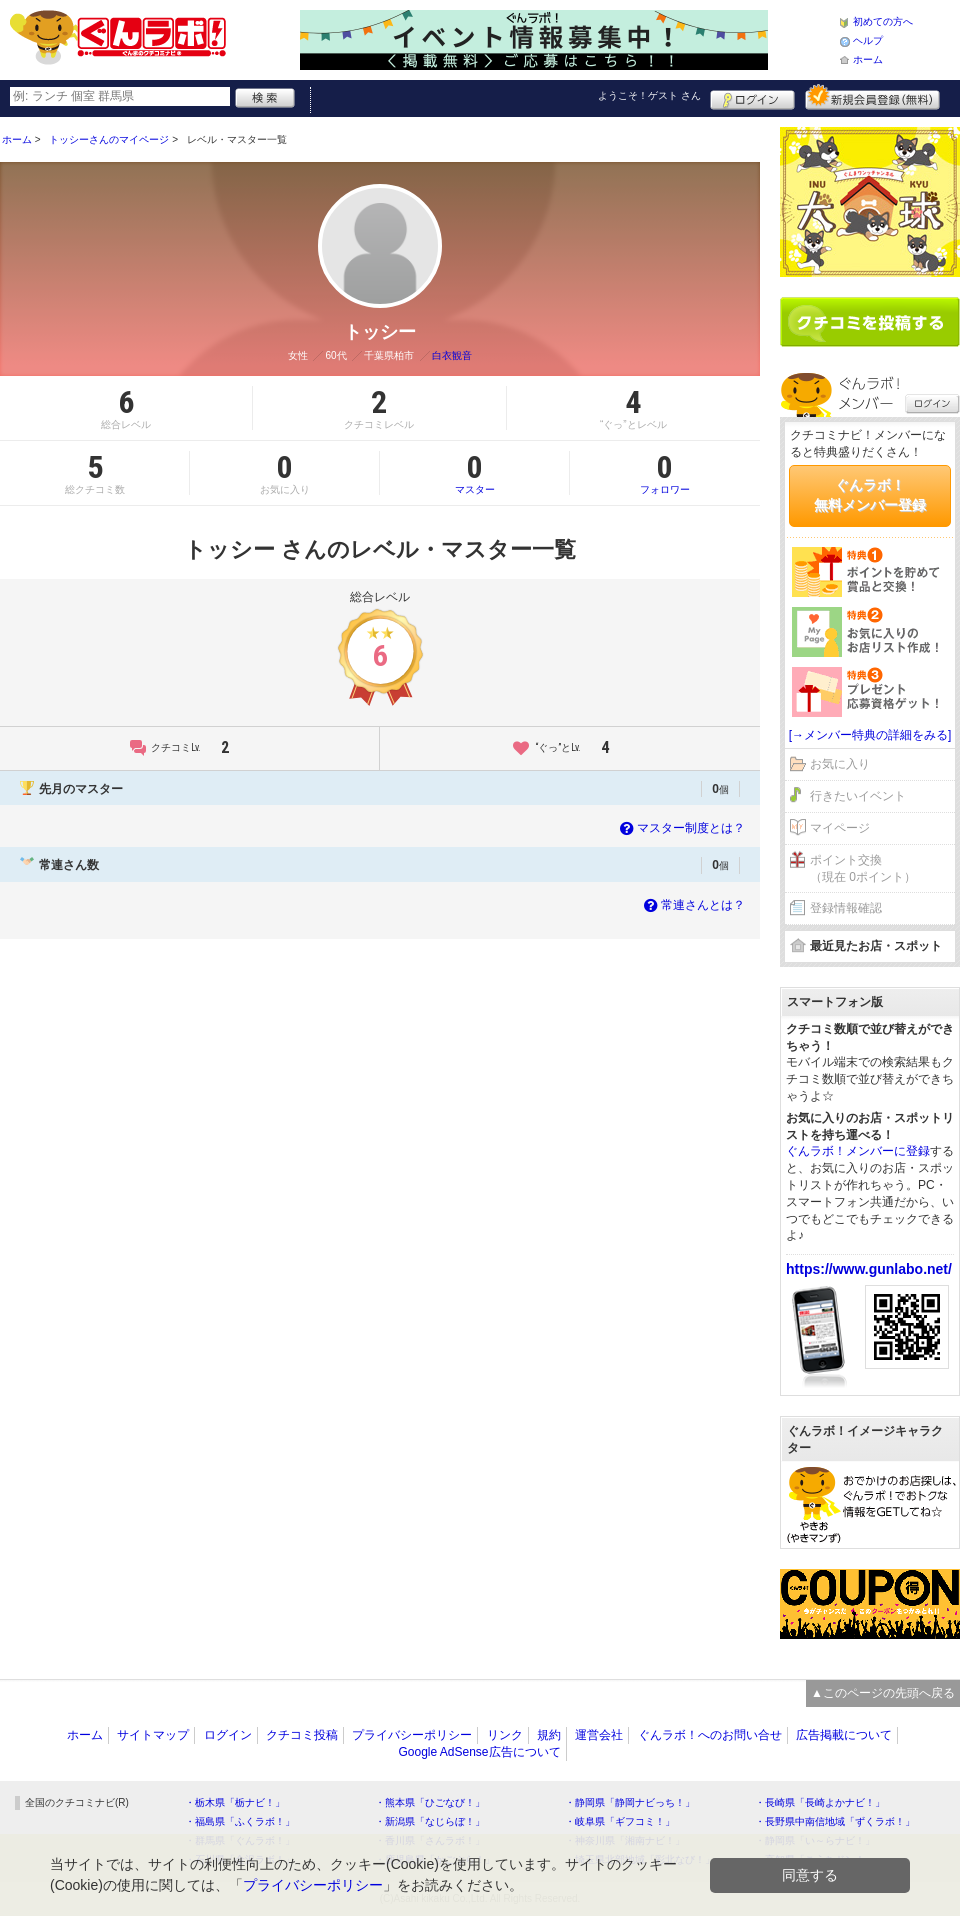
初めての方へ (883, 21)
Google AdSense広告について (479, 1752)
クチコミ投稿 (302, 1735)
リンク (505, 1735)
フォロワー (665, 473)
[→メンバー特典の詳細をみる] (870, 735)
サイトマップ (153, 1735)
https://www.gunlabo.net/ (869, 1269)
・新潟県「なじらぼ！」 (430, 1821)
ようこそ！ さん (649, 95)
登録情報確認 (846, 908)
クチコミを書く (870, 322)
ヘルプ (868, 40)
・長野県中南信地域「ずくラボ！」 (835, 1821)
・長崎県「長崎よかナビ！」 (820, 1802)
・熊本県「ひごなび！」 (430, 1802)
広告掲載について (844, 1735)
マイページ (840, 828)
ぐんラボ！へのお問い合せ (710, 1735)
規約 (549, 1735)
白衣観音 (452, 355)
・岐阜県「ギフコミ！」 (620, 1821)
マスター (474, 473)
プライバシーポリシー (412, 1735)
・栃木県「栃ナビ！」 (235, 1802)
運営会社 (599, 1735)
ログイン (752, 97)
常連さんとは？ (692, 905)
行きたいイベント (858, 796)
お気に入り (840, 764)
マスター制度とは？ (680, 828)
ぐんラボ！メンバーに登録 (858, 1151)
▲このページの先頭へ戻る (883, 1693)
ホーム (868, 59)
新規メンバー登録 (872, 97)
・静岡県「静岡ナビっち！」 (630, 1802)
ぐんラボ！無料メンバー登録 (870, 495)
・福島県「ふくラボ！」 (240, 1821)
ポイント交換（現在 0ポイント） (863, 868)
